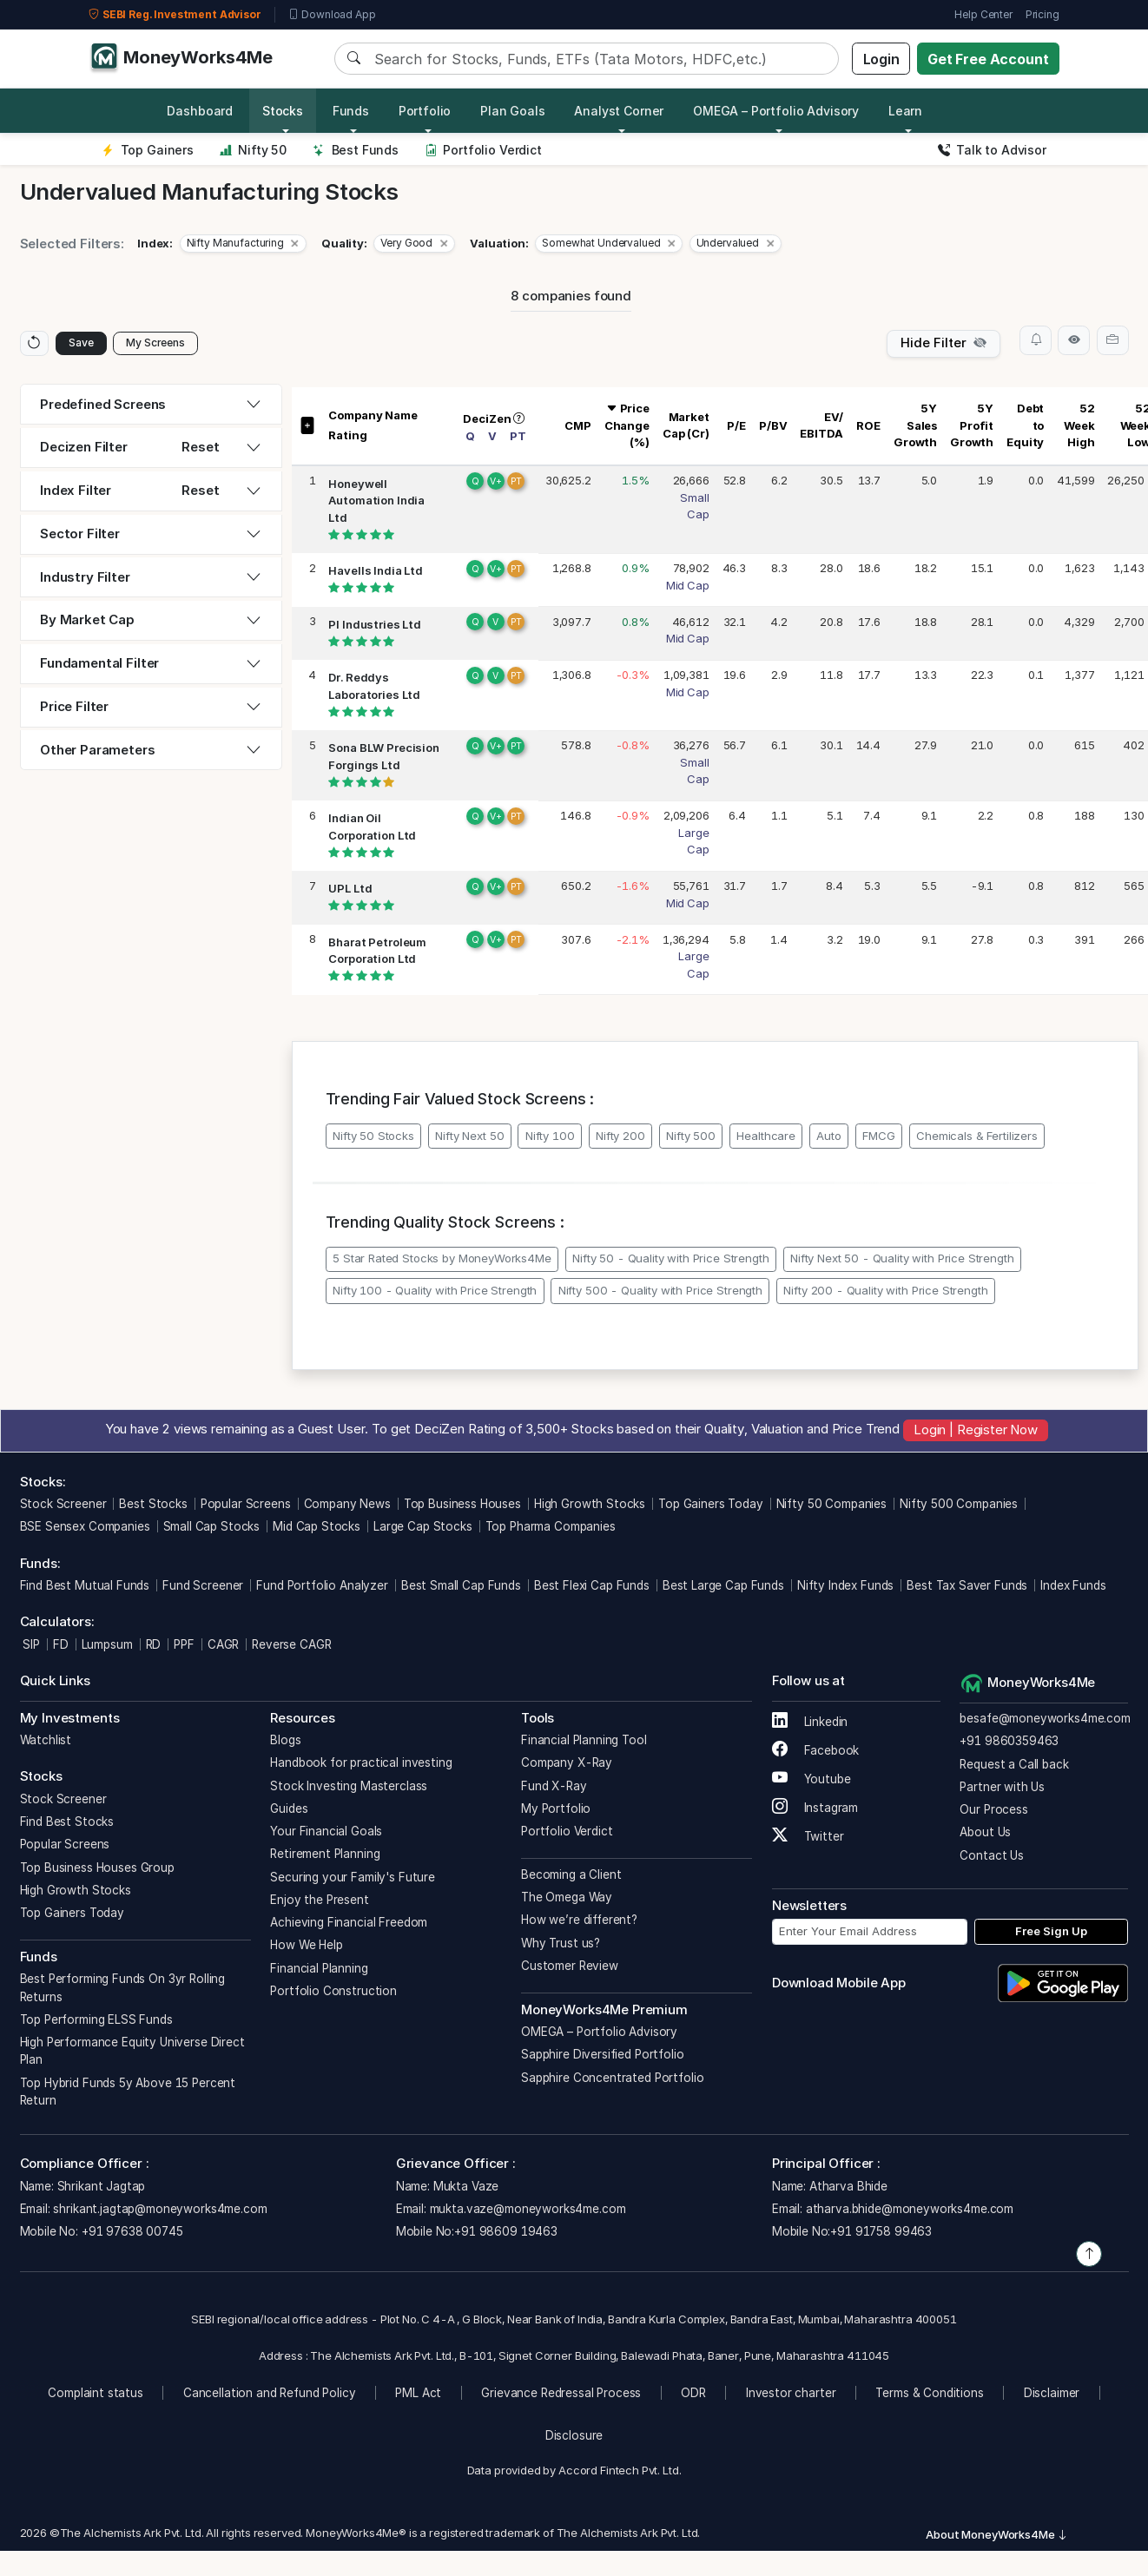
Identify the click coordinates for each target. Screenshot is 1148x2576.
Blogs (285, 1742)
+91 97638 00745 (130, 2234)
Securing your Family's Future (352, 1879)
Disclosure (574, 2438)
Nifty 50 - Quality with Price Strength (670, 1261)
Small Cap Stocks (212, 1529)
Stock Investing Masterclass (348, 1788)
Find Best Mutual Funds (85, 1588)
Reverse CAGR (291, 1646)
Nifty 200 (620, 1137)
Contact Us (992, 1857)
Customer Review (569, 1967)
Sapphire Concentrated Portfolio (612, 2079)
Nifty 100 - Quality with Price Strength (435, 1293)
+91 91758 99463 (881, 2234)
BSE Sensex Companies (85, 1529)
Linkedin (810, 1723)
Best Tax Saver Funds (967, 1588)
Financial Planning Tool (584, 1742)
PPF (184, 1646)
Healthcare (765, 1137)
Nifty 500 (691, 1137)
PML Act (418, 2395)
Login (881, 59)
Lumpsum (107, 1646)
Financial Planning (318, 1970)
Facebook (816, 1752)
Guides (288, 1810)
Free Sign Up (1051, 1933)
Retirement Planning (324, 1856)
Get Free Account (988, 59)
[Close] (295, 243)
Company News (347, 1506)
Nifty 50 (253, 149)
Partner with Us (1002, 1788)
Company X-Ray (566, 1765)
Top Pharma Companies (550, 1529)
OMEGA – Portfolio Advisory (599, 2034)
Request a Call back (1014, 1766)
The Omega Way (566, 1900)
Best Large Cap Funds (723, 1588)
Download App (332, 15)
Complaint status (95, 2395)
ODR (693, 2395)
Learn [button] (905, 110)
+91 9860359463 (1009, 1743)
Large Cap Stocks (422, 1529)
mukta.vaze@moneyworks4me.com (528, 2210)
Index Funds (1072, 1588)
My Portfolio (555, 1810)
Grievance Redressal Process (561, 2395)
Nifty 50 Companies (831, 1506)
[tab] (151, 406)
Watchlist (46, 1742)
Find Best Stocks (67, 1824)
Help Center (983, 14)
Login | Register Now (976, 1432)
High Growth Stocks (589, 1506)
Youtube (811, 1781)
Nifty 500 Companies (959, 1506)
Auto (828, 1137)
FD (61, 1646)
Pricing (1042, 14)
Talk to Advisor (992, 149)
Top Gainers (148, 149)
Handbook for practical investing (361, 1765)
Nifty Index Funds (845, 1588)
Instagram (815, 1809)
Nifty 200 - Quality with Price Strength (885, 1293)
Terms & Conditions (929, 2395)
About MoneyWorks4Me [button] (997, 2537)
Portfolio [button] (425, 110)
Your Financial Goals (326, 1834)
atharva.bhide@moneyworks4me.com (909, 2210)
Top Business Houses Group (97, 1869)
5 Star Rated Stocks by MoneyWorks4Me (442, 1261)
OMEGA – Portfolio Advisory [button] (776, 110)
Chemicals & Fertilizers (977, 1137)
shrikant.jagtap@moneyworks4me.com (160, 2210)
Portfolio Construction (333, 1993)
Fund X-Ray (554, 1788)
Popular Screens (246, 1506)
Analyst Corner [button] (618, 110)
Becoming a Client (571, 1876)
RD (154, 1646)
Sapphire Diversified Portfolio (602, 2057)
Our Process (993, 1812)
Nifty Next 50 (469, 1137)
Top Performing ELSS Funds (96, 2021)
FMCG (878, 1137)
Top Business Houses (462, 1506)
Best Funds (356, 149)
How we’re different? (579, 1922)
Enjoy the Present (319, 1901)
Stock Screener (63, 1506)
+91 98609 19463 (506, 2234)
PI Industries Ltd (374, 626)
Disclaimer (1052, 2395)
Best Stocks (153, 1506)
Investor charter (791, 2395)
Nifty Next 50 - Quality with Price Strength (902, 1261)
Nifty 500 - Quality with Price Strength (660, 1293)
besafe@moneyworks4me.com (1045, 1721)
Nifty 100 (550, 1137)
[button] (243, 244)
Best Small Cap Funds (461, 1588)
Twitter (808, 1838)
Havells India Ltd (375, 573)
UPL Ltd (350, 891)
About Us (985, 1834)
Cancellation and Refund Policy (269, 2395)
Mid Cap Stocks (316, 1529)
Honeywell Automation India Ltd (376, 502)
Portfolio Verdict (483, 149)
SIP (30, 1646)
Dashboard (200, 110)
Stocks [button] (282, 110)
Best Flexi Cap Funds (592, 1588)
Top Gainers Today (710, 1506)
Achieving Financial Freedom (348, 1925)
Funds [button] (351, 110)
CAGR (223, 1646)
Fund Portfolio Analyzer (322, 1588)
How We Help (306, 1947)
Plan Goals (512, 110)
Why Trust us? (560, 1945)
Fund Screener (202, 1588)
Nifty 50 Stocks (373, 1137)
